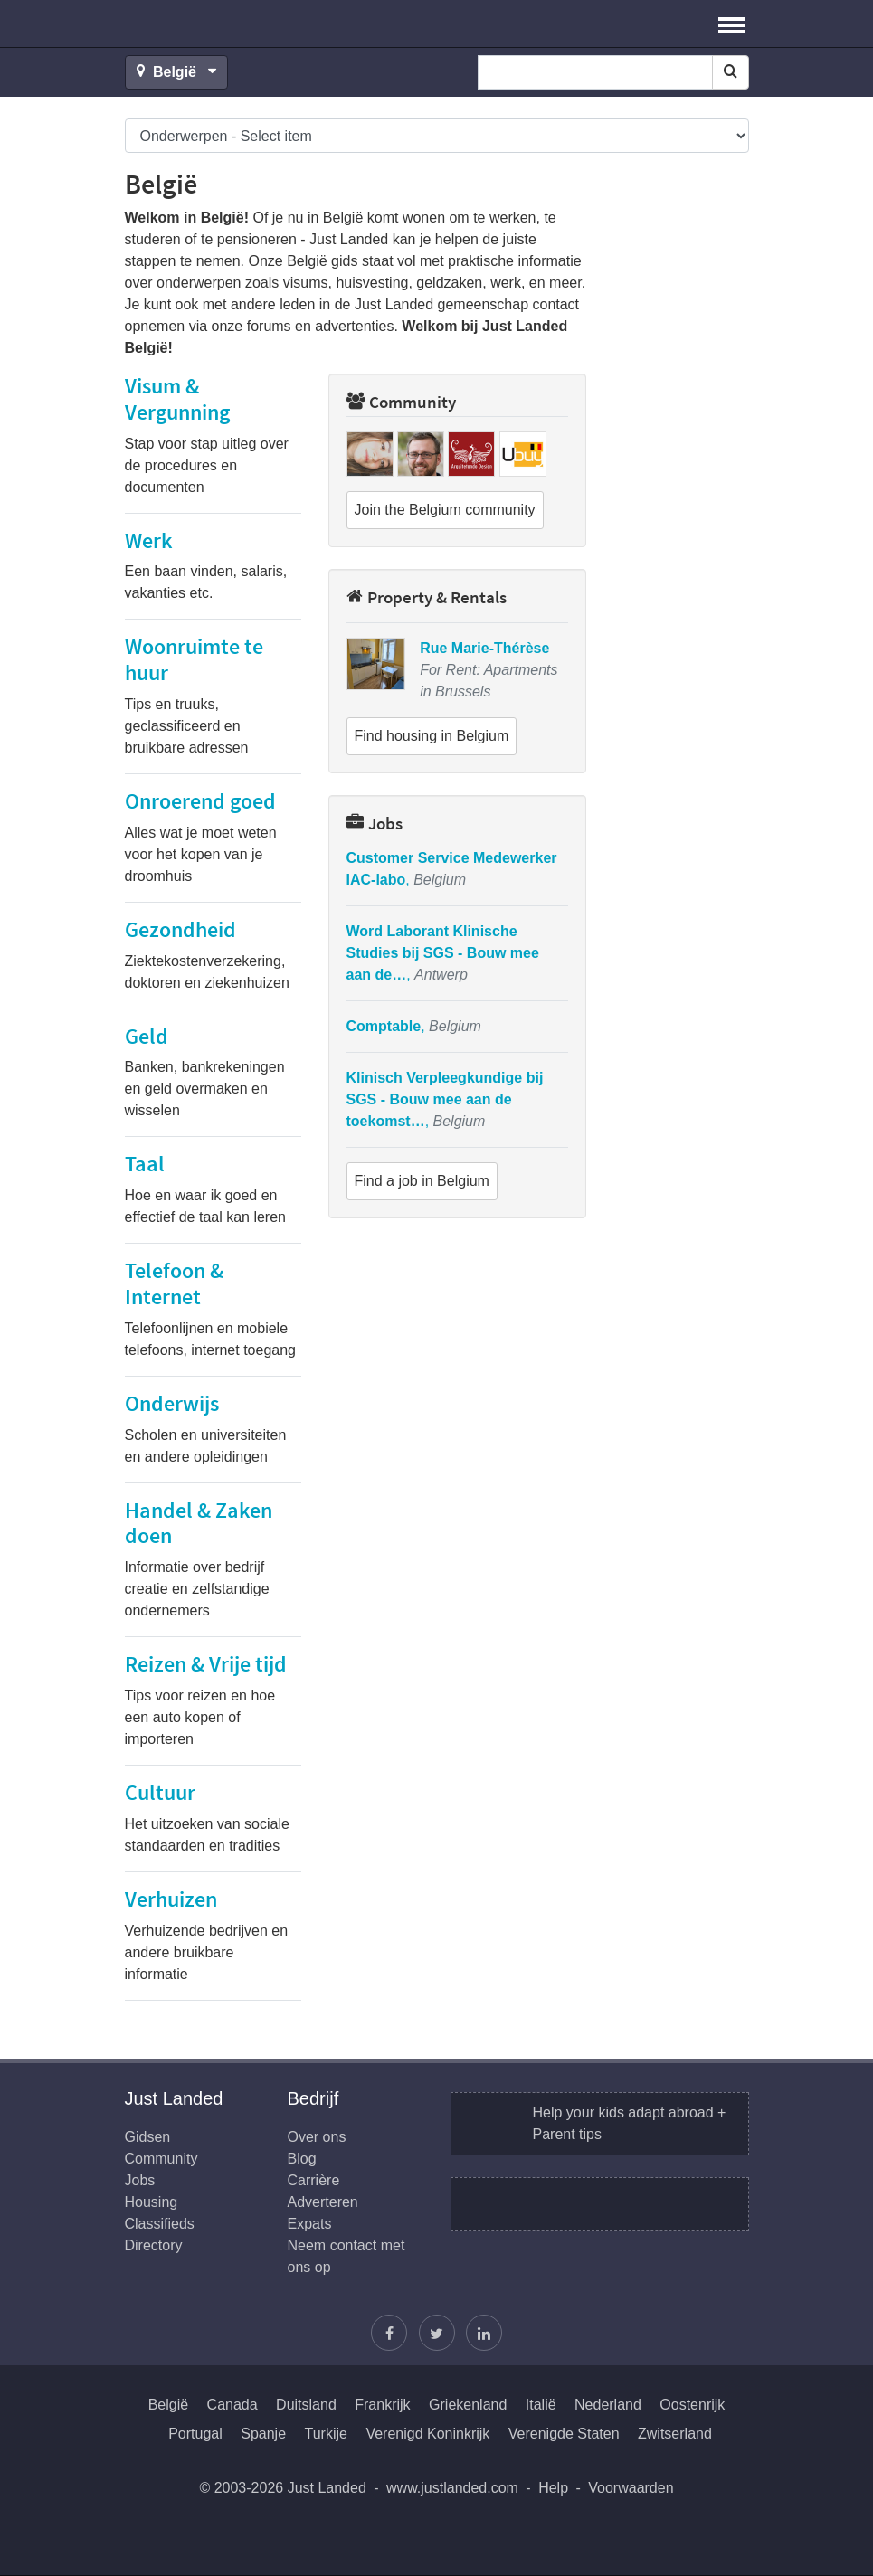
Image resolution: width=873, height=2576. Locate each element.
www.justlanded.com (452, 2488)
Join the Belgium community (445, 509)
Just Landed (193, 24)
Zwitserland (675, 2433)
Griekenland (468, 2404)
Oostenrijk (692, 2404)
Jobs (374, 823)
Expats (310, 2223)
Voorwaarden (630, 2488)
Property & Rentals (426, 597)
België (168, 2404)
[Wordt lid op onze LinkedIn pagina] (484, 2333)
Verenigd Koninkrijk (427, 2433)
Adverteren (323, 2202)
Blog (302, 2158)
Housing (151, 2202)
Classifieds (160, 2223)
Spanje (263, 2433)
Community (401, 401)
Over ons (317, 2137)
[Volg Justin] (437, 2333)
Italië (541, 2404)
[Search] (730, 72)
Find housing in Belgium (432, 735)
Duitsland (306, 2404)
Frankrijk (382, 2404)
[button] (731, 23)
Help (553, 2488)
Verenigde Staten (564, 2433)
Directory (154, 2245)
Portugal (195, 2433)
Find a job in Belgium (422, 1181)
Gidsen (148, 2137)
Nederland (607, 2404)
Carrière (314, 2180)
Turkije (326, 2433)
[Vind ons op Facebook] (389, 2333)
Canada (232, 2404)
